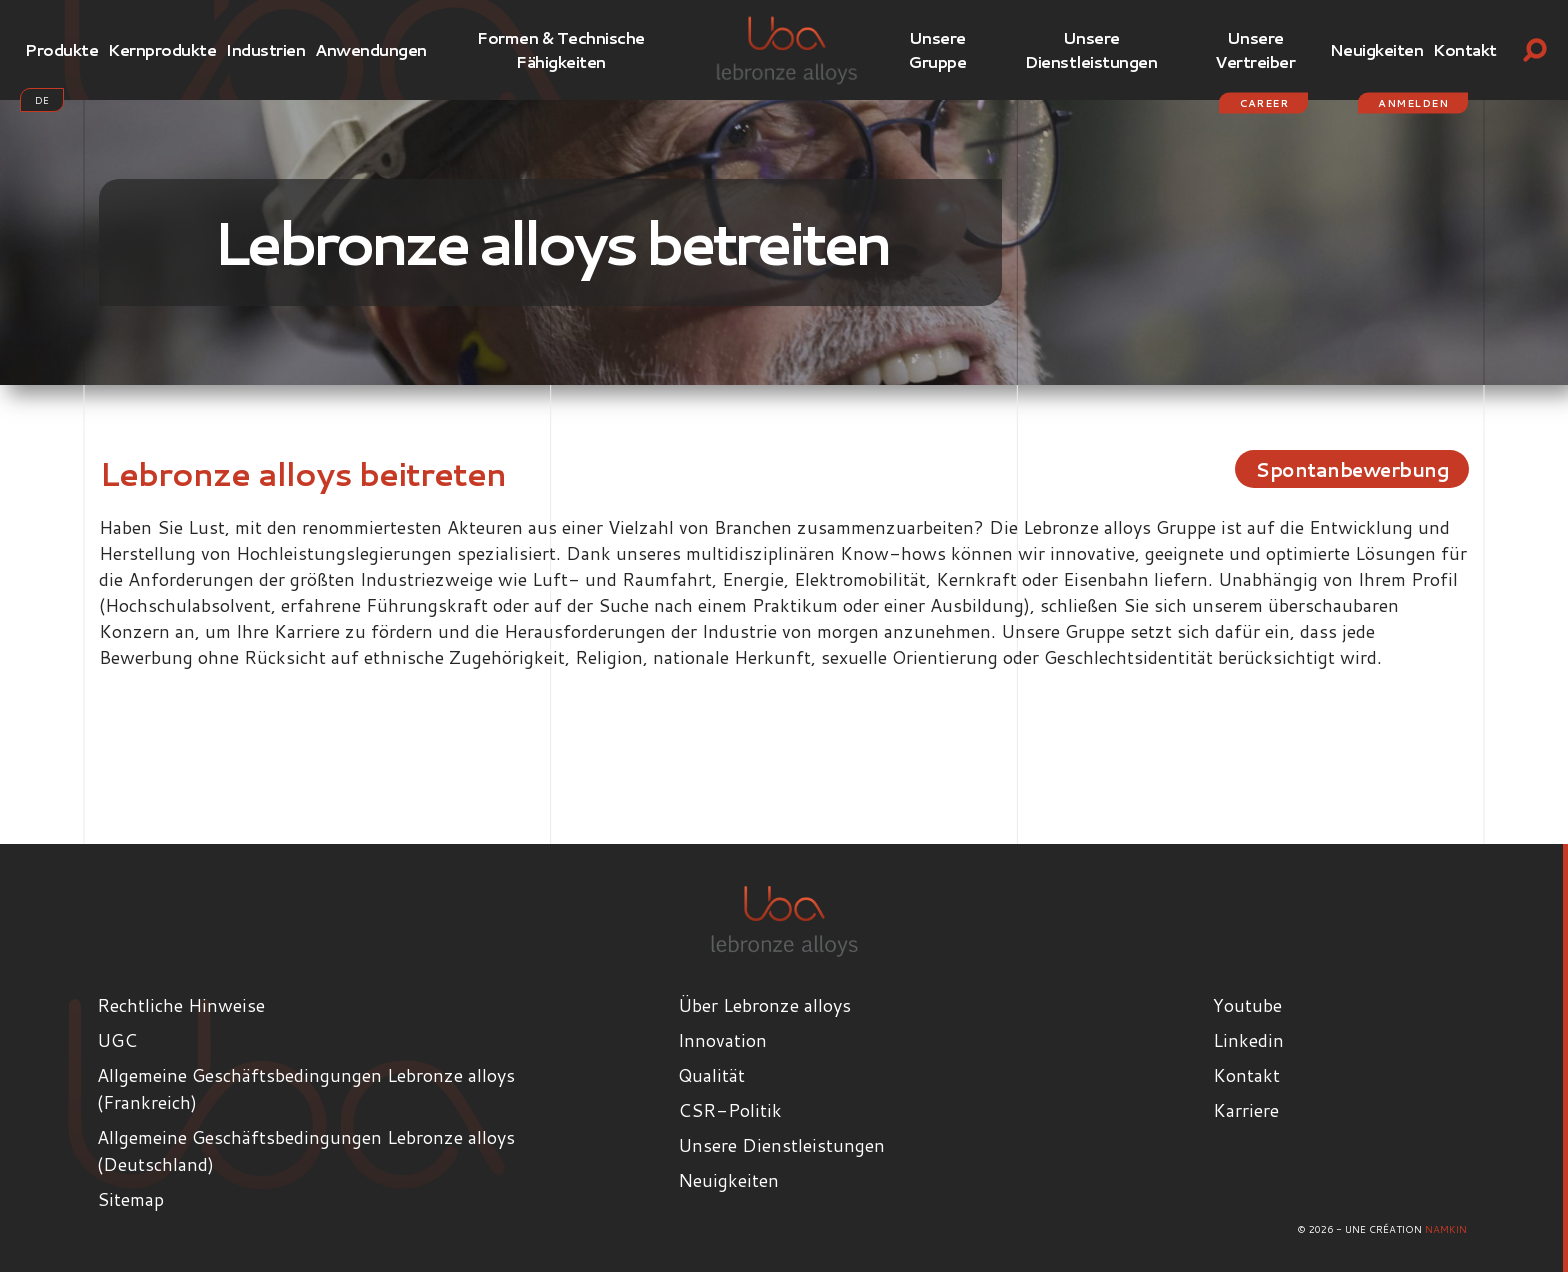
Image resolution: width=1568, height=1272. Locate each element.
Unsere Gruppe (937, 49)
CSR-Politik (730, 1110)
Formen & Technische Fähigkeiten (561, 49)
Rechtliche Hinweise (181, 1005)
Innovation (722, 1040)
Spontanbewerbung (1344, 468)
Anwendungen (371, 49)
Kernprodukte (162, 49)
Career (1263, 103)
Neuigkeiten (1377, 49)
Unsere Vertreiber (1255, 49)
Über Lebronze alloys (764, 1005)
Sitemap (130, 1199)
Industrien (265, 49)
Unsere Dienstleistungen (1091, 49)
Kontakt (1465, 49)
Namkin (1446, 1229)
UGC (117, 1040)
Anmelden (1413, 103)
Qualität (711, 1075)
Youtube (1247, 1005)
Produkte (61, 49)
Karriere (1246, 1110)
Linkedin (1248, 1040)
